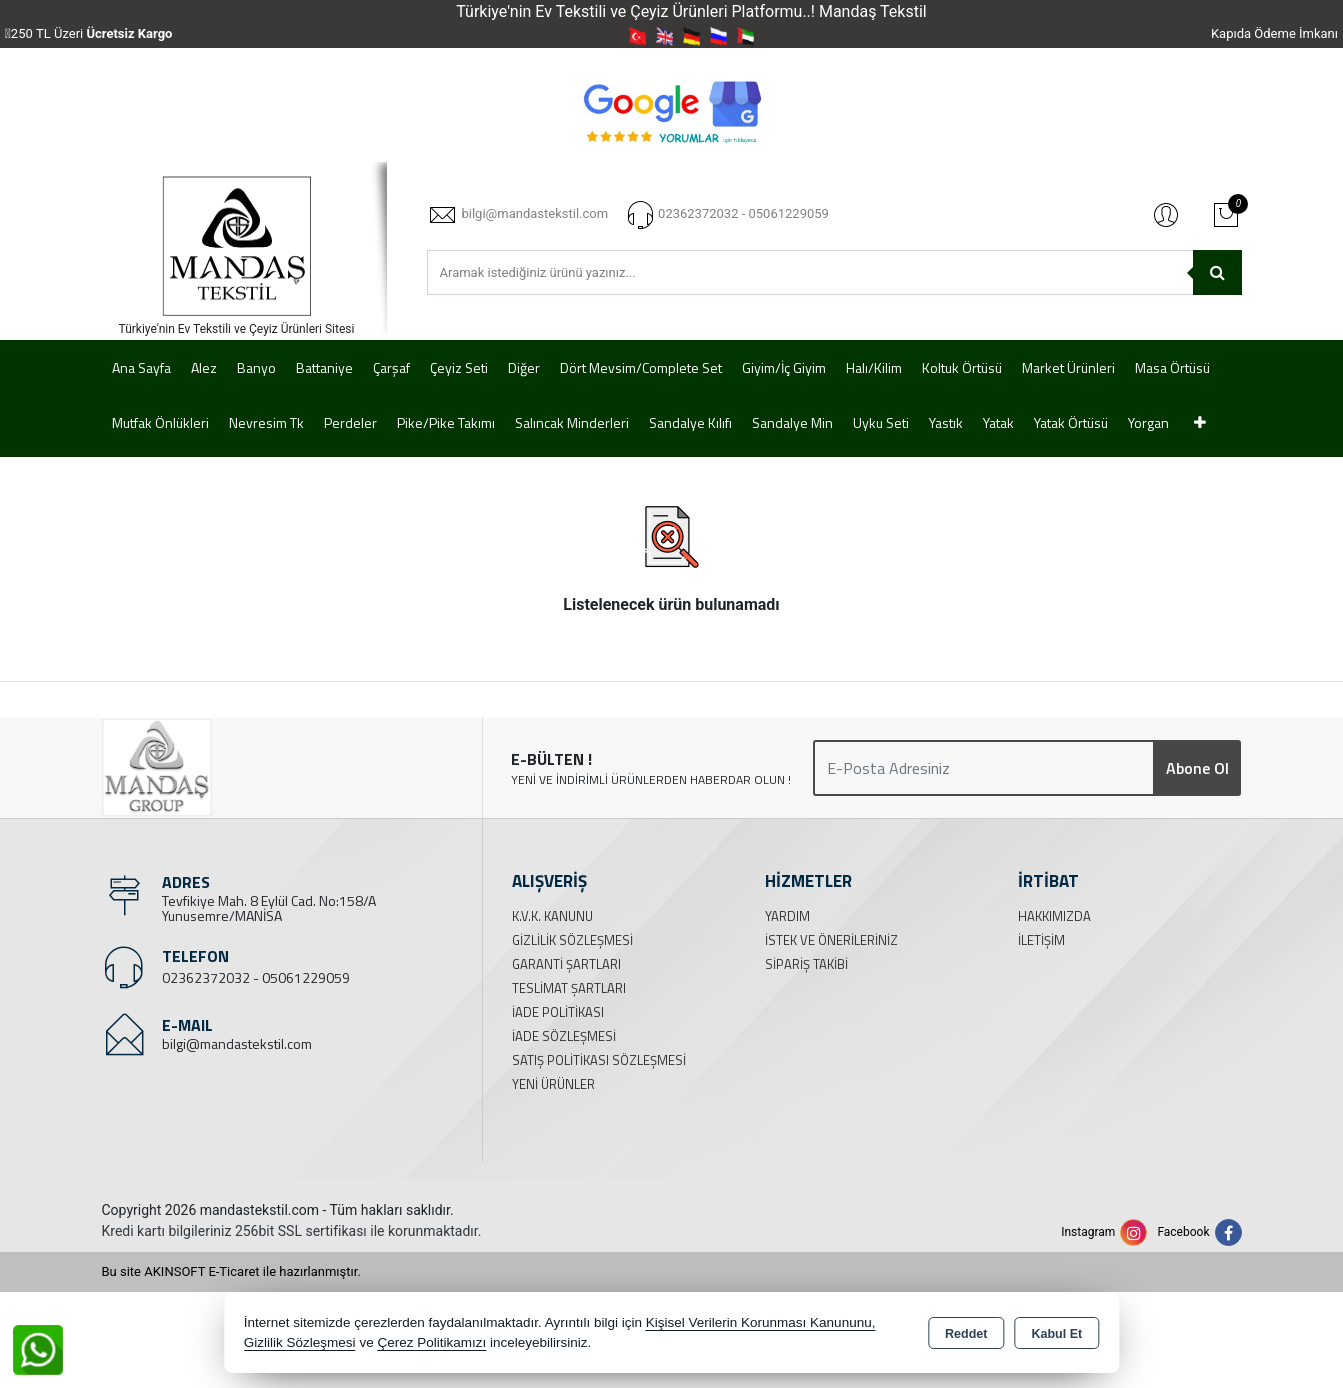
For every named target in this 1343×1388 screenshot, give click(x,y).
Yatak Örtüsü (1071, 422)
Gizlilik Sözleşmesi (572, 940)
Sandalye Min (792, 422)
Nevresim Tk (266, 422)
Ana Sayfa (141, 367)
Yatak (998, 422)
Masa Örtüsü (1172, 367)
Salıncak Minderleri (572, 422)
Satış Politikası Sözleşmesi (599, 1060)
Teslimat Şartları (569, 988)
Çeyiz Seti (459, 367)
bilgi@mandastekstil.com (237, 1043)
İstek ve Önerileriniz (831, 940)
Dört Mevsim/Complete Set (641, 367)
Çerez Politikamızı (431, 1342)
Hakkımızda (1054, 916)
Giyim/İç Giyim (784, 367)
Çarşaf (391, 367)
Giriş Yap (1166, 214)
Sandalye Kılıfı (690, 422)
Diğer (524, 367)
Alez (204, 367)
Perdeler (350, 422)
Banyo (256, 367)
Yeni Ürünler (553, 1084)
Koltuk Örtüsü (962, 367)
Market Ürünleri (1068, 367)
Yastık (946, 422)
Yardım (787, 916)
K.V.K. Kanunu (552, 916)
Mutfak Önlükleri (160, 422)
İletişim (1041, 940)
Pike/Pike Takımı (446, 422)
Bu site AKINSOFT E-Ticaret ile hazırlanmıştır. (231, 1271)
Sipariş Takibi (806, 964)
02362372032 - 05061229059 (256, 977)
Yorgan (1148, 422)
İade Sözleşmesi (564, 1036)
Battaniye (324, 367)
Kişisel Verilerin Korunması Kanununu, (761, 1322)
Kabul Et (1056, 1334)
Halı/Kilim (874, 367)
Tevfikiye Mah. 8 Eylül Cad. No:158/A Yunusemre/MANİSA (269, 908)
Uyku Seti (881, 422)
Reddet (966, 1334)
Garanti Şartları (566, 964)
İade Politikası (558, 1012)
